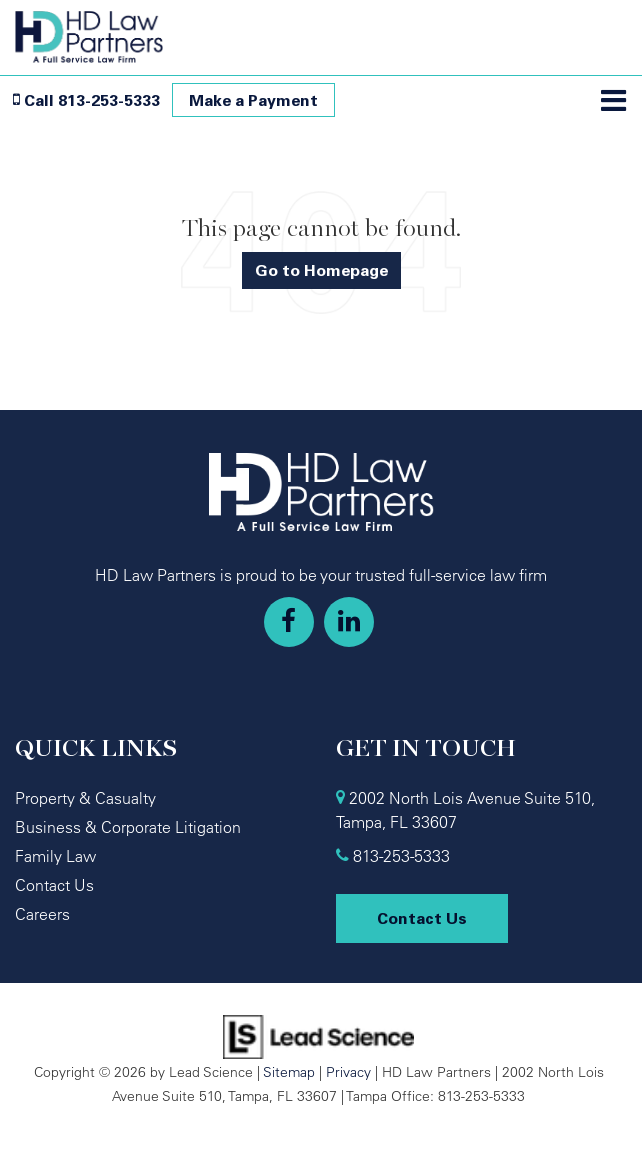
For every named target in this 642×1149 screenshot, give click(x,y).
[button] (86, 100)
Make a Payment (253, 100)
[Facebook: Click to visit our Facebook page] (289, 622)
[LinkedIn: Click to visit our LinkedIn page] (349, 622)
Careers (42, 914)
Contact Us (54, 885)
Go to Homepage (321, 270)
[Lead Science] (318, 1035)
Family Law (55, 856)
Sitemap (289, 1071)
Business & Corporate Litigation (128, 827)
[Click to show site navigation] (613, 101)
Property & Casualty (85, 798)
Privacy (348, 1071)
